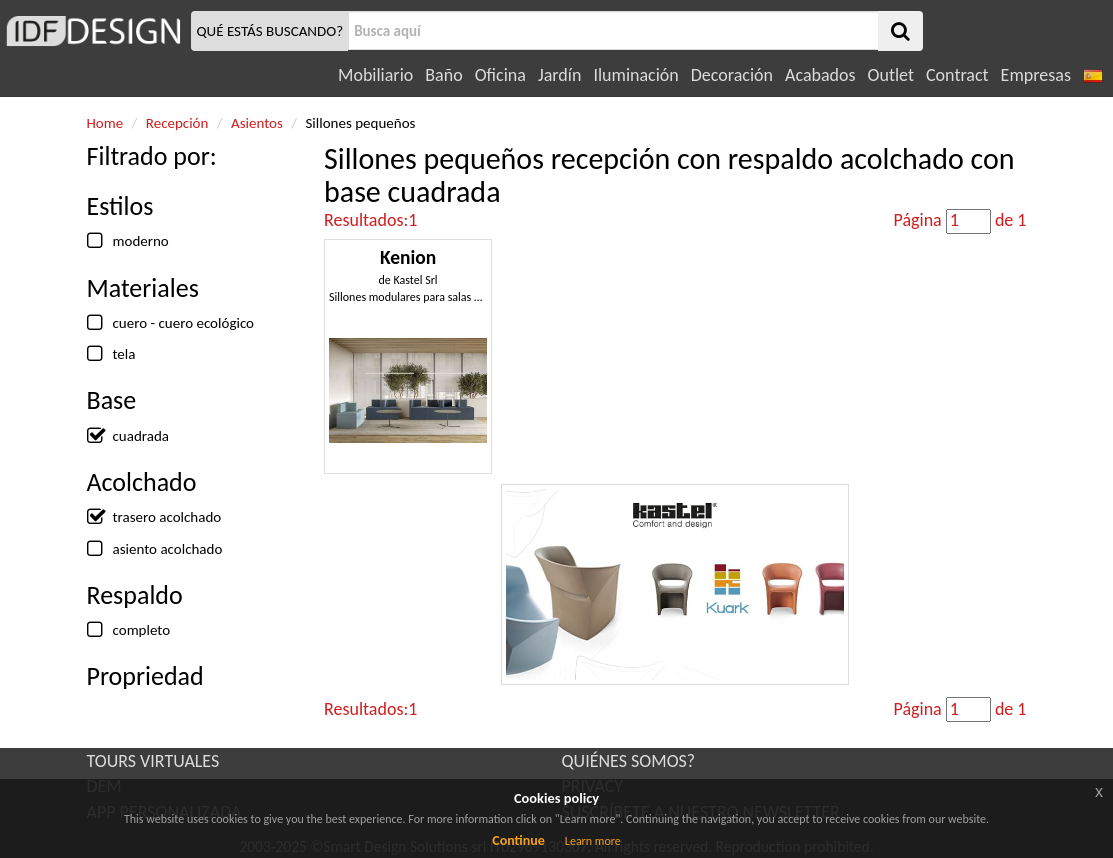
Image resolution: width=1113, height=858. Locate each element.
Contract (957, 75)
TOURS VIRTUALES (153, 761)
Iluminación (635, 75)
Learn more (593, 841)
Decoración (732, 75)
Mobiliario (375, 75)
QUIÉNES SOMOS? (629, 761)
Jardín (559, 75)
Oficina (500, 75)
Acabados (820, 75)
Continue (518, 840)
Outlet (891, 75)
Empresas (1036, 75)
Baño (443, 75)
